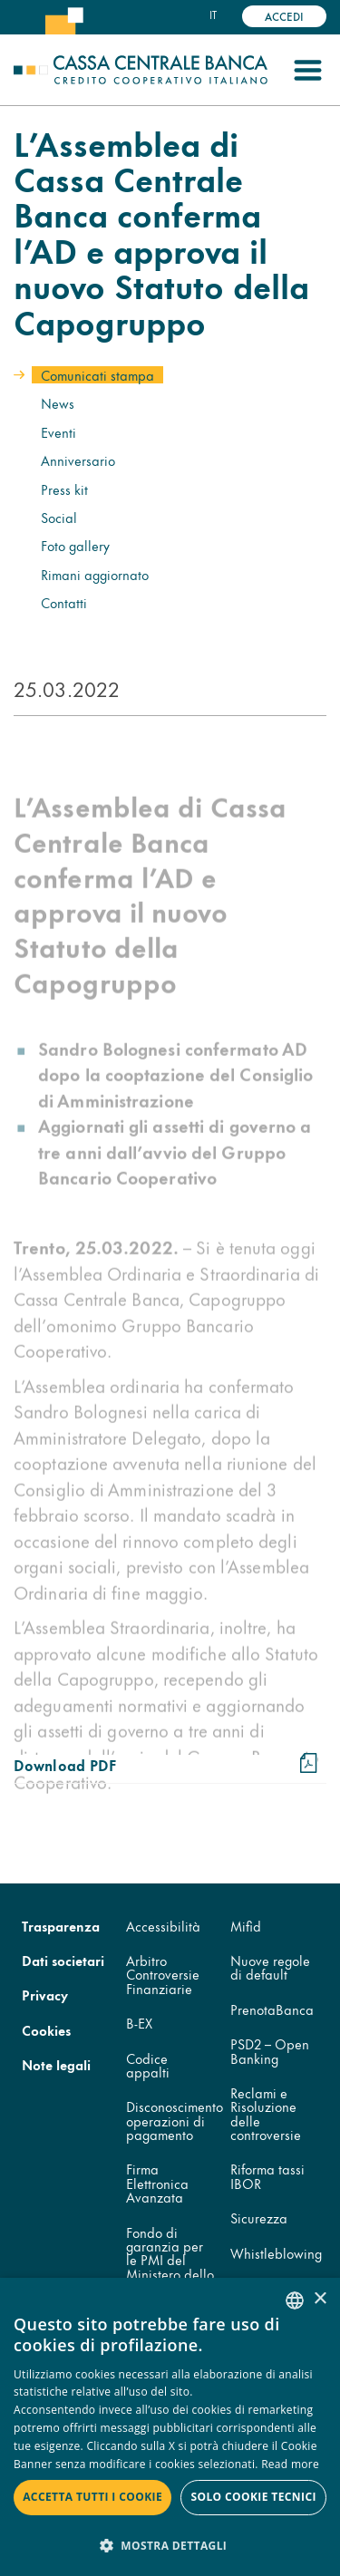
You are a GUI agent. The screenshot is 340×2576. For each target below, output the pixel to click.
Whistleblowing (276, 2252)
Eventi (58, 432)
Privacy (45, 1994)
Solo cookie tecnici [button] (253, 2496)
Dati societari (63, 1960)
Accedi (284, 15)
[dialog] (170, 2427)
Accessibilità (163, 1925)
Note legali (56, 2064)
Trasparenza (61, 1925)
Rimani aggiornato (95, 574)
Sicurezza (258, 2217)
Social (59, 517)
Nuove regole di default (270, 1967)
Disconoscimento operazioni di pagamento (174, 2120)
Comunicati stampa (97, 374)
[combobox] (295, 2300)
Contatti (64, 602)
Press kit (64, 489)
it (213, 14)
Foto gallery (75, 545)
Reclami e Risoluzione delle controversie (265, 2113)
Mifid (245, 1925)
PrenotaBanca (272, 2009)
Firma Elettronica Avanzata (157, 2182)
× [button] (319, 2299)
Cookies (46, 2029)
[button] (170, 2544)
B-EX (139, 2022)
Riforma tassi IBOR (267, 2175)
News (57, 403)
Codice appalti (148, 2065)
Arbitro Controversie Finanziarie (162, 1974)
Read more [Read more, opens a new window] (290, 2464)
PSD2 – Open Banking (269, 2050)
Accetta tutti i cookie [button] (92, 2496)
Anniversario (78, 460)
